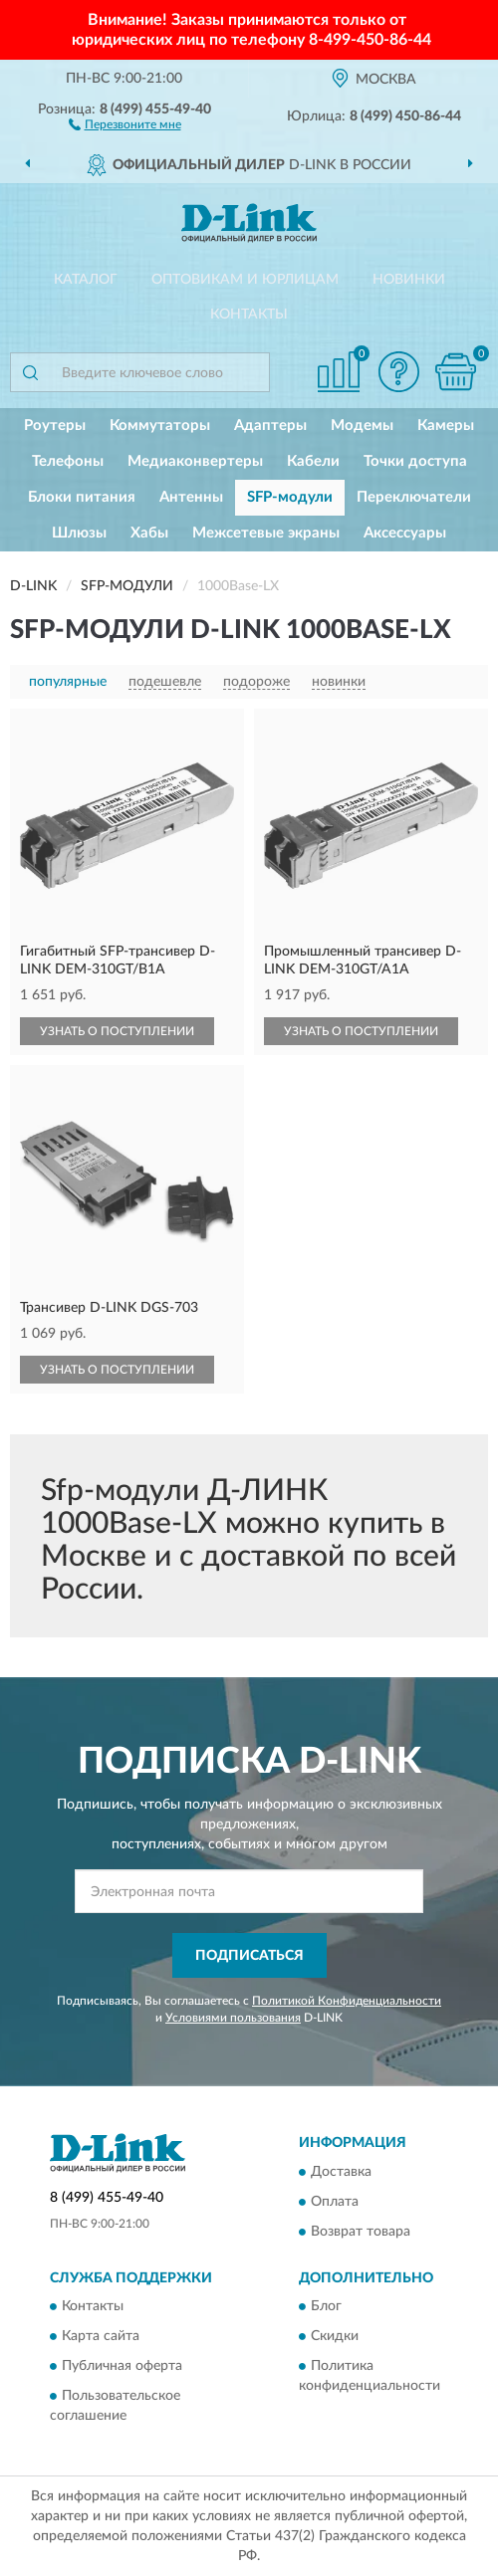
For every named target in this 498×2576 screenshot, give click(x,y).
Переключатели (414, 497)
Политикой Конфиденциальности (346, 2001)
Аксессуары (405, 533)
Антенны (191, 497)
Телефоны (68, 461)
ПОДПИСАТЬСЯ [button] (249, 1956)
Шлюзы (79, 533)
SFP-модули (290, 497)
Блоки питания (81, 497)
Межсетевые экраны (266, 533)
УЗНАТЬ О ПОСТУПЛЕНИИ (117, 1031)
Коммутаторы (160, 425)
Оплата (335, 2202)
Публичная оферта (122, 2367)
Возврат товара (360, 2232)
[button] (125, 123)
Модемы (362, 425)
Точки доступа (415, 461)
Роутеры (55, 425)
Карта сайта (100, 2337)
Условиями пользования (233, 2018)
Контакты (249, 315)
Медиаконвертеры (195, 461)
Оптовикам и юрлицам (245, 280)
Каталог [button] (86, 280)
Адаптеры (270, 425)
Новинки (409, 280)
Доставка (341, 2172)
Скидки (335, 2337)
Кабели (313, 461)
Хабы (149, 533)
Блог (326, 2307)
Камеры (445, 425)
